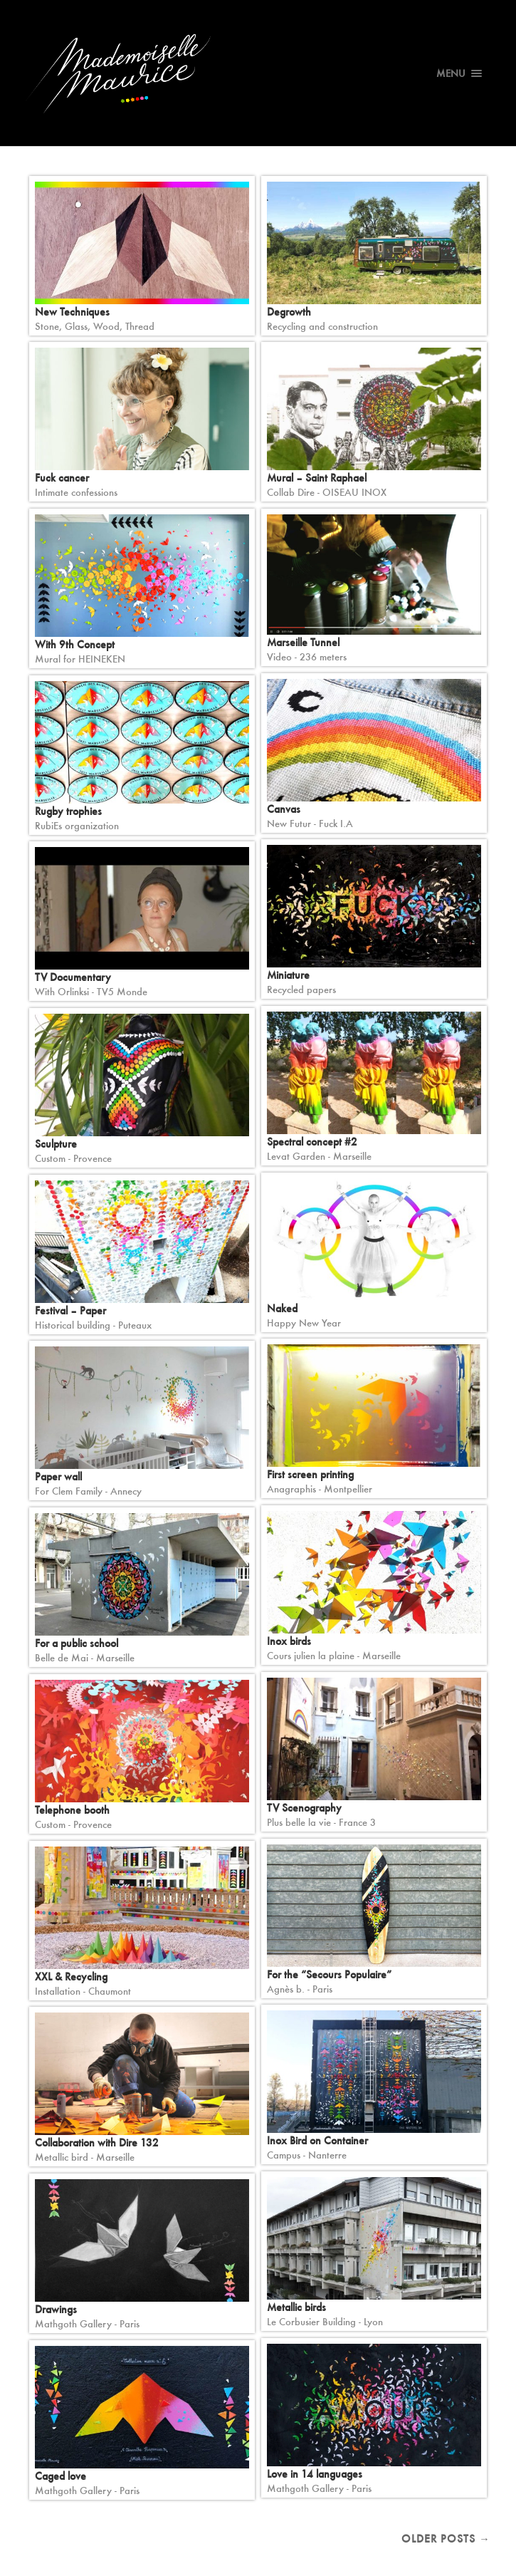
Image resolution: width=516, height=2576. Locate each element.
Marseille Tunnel (303, 642)
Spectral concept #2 (312, 1141)
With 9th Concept (75, 644)
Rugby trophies (68, 811)
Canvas (283, 809)
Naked (282, 1308)
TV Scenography (304, 1807)
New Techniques (72, 311)
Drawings (56, 2309)
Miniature (288, 975)
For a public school (76, 1643)
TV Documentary (73, 977)
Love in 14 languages (314, 2474)
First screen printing (310, 1474)
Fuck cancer (62, 477)
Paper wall (58, 1476)
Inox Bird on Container (317, 2140)
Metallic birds (296, 2307)
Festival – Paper (70, 1310)
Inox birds (289, 1641)
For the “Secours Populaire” (329, 1974)
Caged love (60, 2476)
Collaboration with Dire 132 (97, 2142)
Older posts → (445, 2538)
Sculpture (56, 1144)
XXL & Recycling (71, 1976)
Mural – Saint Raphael (317, 477)
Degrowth (289, 311)
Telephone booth (72, 1810)
